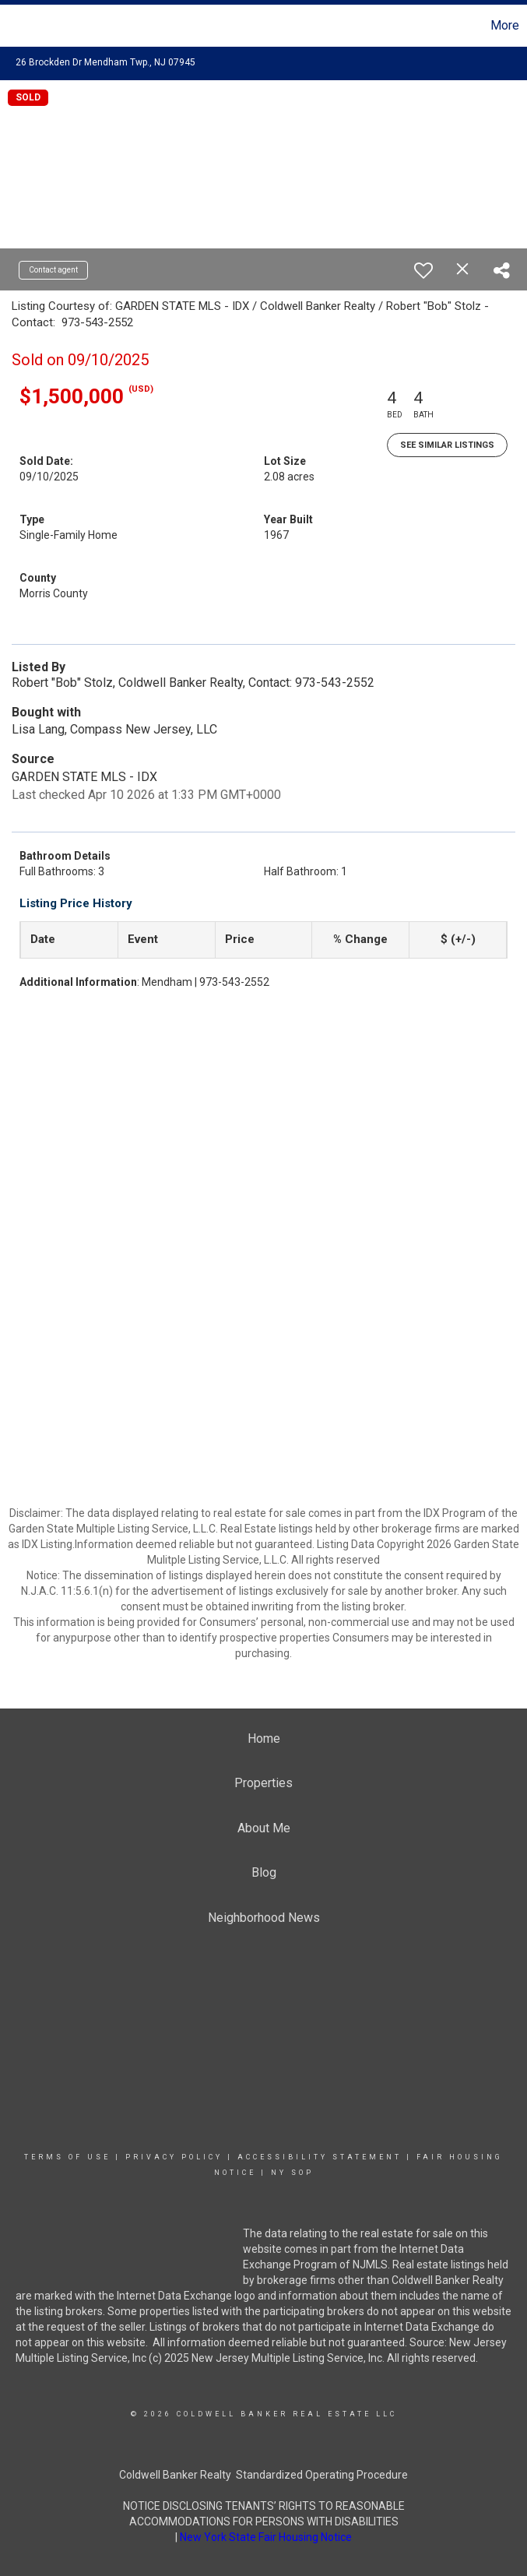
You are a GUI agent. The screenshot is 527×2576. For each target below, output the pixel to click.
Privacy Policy (174, 2157)
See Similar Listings (447, 445)
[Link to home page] (20, 26)
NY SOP (292, 2173)
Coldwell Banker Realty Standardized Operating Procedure (263, 2475)
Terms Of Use (67, 2157)
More (504, 25)
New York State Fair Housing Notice (266, 2537)
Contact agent (53, 270)
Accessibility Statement (319, 2157)
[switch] (423, 270)
